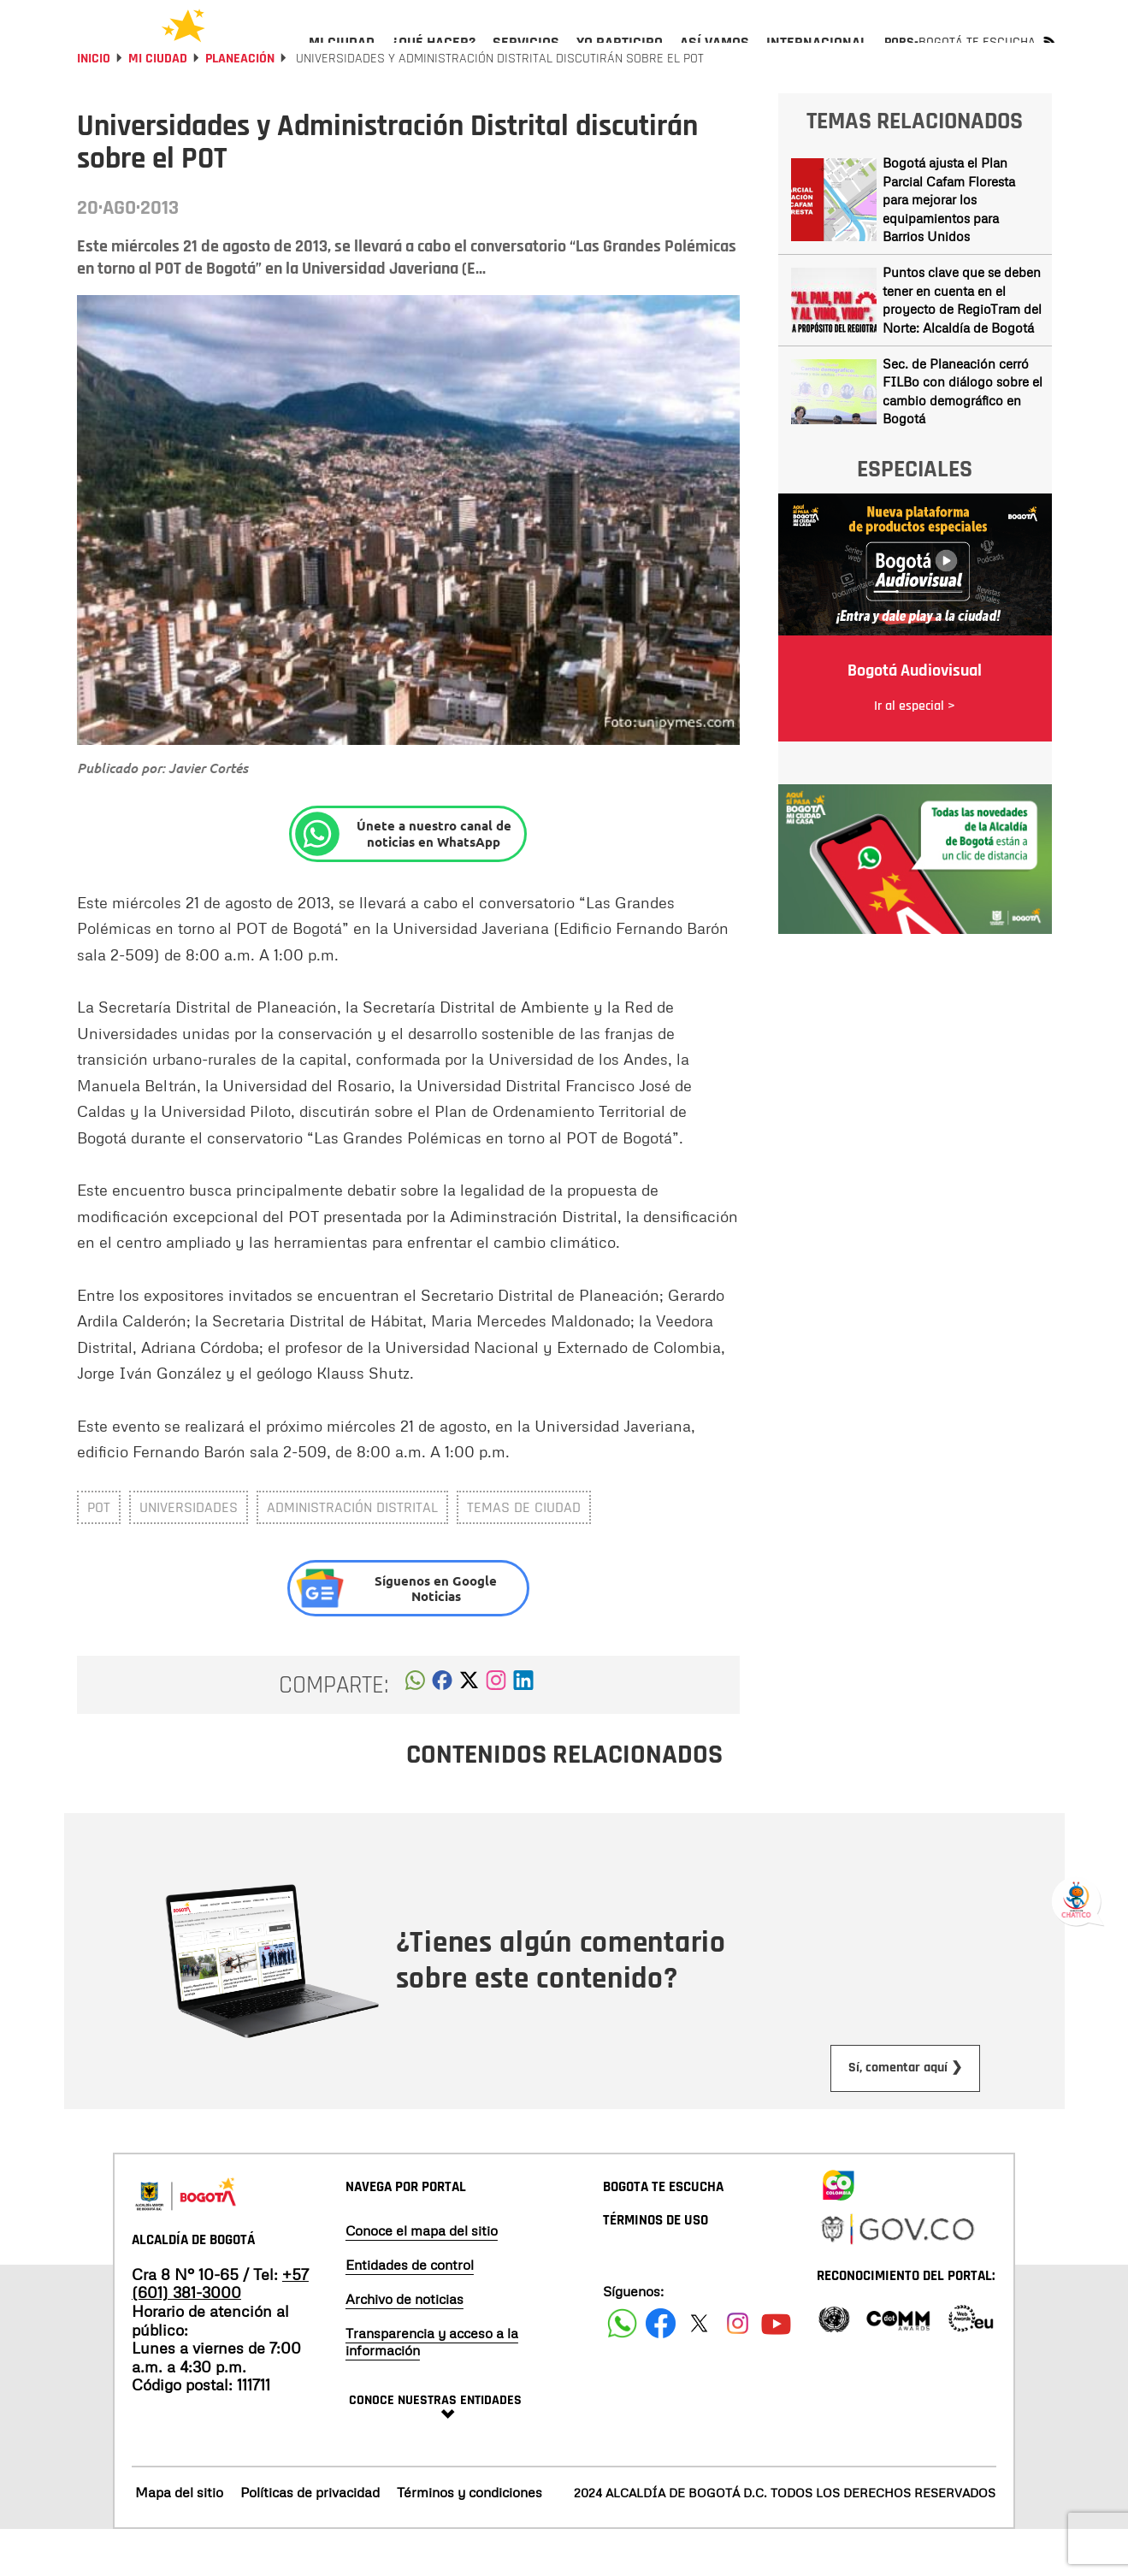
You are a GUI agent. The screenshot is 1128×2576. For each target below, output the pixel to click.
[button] (415, 1731)
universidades (188, 1553)
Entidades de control (409, 2310)
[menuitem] (341, 56)
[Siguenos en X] (699, 2369)
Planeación (240, 105)
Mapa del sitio (179, 2538)
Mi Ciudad (157, 105)
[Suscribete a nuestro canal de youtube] (776, 2369)
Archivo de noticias (404, 2345)
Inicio (93, 105)
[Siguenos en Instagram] (738, 2369)
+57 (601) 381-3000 (220, 2330)
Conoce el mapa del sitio (421, 2276)
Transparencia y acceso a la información (431, 2388)
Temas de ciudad (524, 1553)
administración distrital (352, 1553)
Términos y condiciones (469, 2538)
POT (98, 1553)
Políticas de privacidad (310, 2538)
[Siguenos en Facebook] (622, 2369)
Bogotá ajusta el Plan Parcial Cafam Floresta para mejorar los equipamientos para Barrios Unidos (949, 245)
